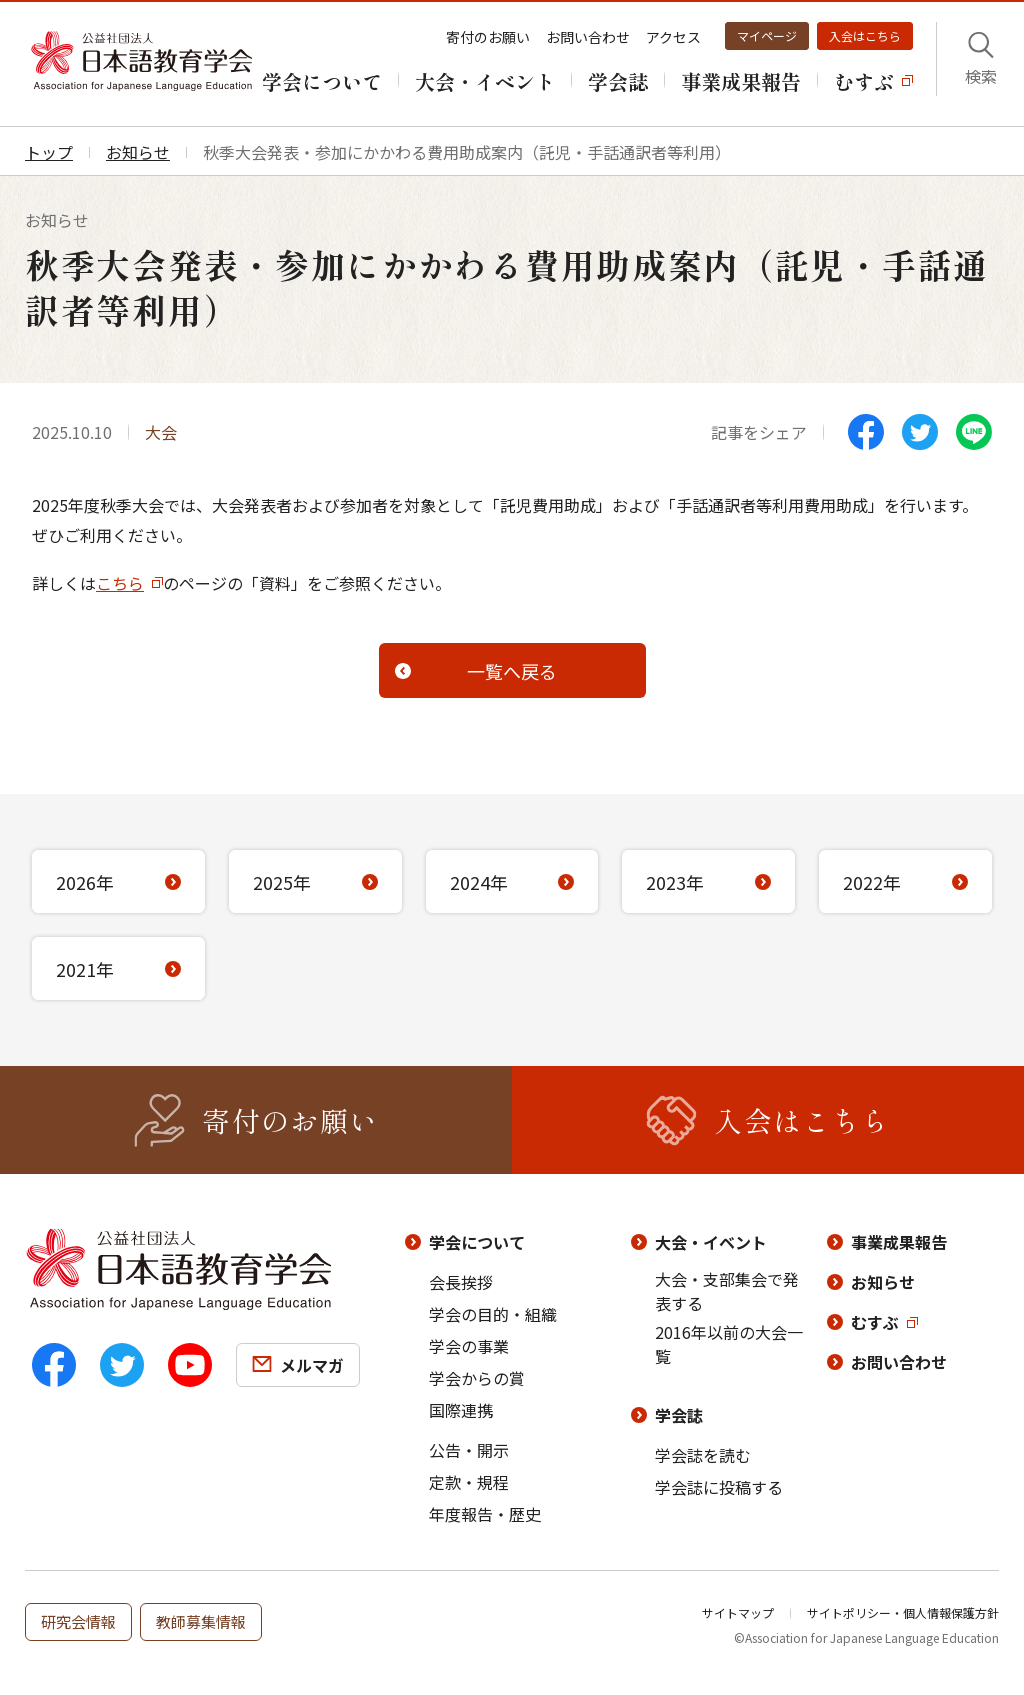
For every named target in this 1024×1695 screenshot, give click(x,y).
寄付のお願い (488, 37)
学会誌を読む (703, 1455)
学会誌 (679, 1415)
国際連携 (461, 1410)
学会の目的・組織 (493, 1314)
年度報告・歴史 (485, 1514)
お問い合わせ (588, 37)
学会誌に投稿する (719, 1487)
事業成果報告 (899, 1242)
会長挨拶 (461, 1282)
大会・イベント (711, 1242)
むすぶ (875, 1322)
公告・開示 (469, 1450)
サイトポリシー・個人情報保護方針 (903, 1612)
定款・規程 (469, 1482)
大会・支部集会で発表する (727, 1291)
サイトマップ (738, 1612)
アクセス (673, 37)
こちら (120, 583)
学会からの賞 (477, 1378)
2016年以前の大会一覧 (729, 1344)
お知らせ (883, 1282)
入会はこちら (865, 35)
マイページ (767, 35)
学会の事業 (469, 1346)
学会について (477, 1242)
